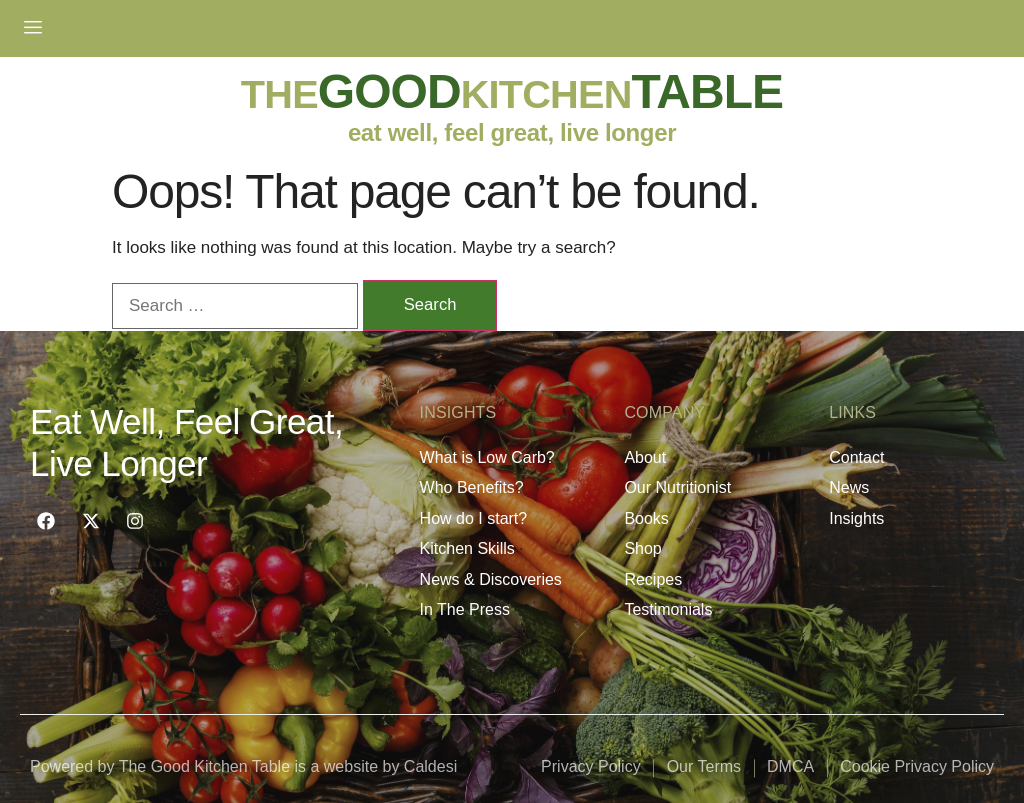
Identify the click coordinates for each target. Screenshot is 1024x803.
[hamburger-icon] (32, 28)
